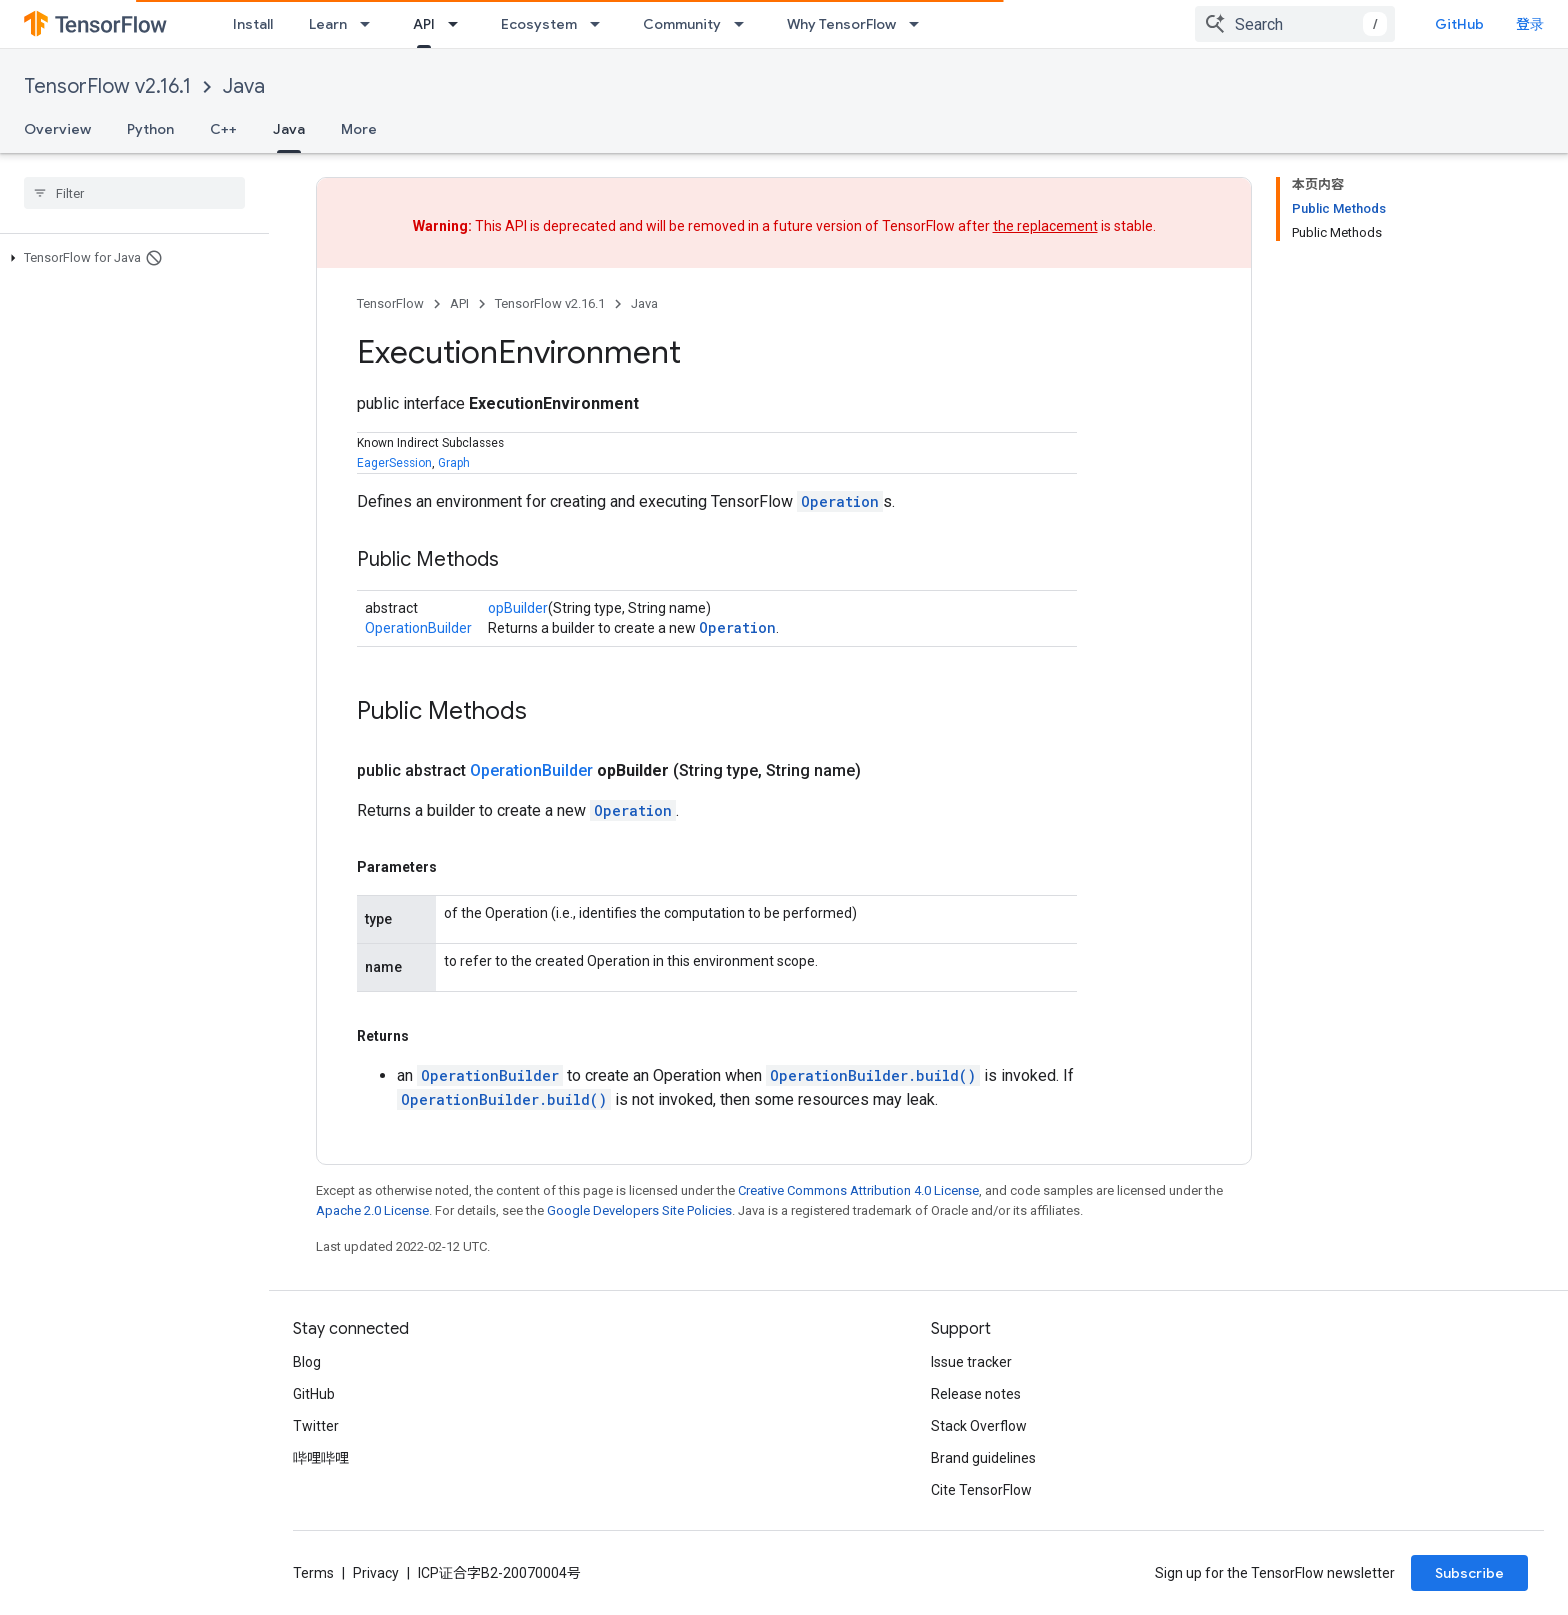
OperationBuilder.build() (873, 1075)
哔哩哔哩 (321, 1458)
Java (244, 86)
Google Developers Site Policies (639, 1210)
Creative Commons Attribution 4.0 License (858, 1190)
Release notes (976, 1394)
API (459, 303)
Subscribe (1469, 1573)
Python (150, 129)
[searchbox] (134, 193)
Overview (57, 129)
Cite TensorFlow (981, 1490)
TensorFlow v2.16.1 (107, 86)
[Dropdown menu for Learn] (371, 24)
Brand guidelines (983, 1458)
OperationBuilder (418, 628)
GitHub (1459, 24)
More (359, 129)
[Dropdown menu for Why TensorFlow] (920, 24)
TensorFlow (390, 303)
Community (682, 24)
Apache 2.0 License (372, 1210)
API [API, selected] (424, 24)
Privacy (376, 1573)
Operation (840, 501)
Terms (313, 1573)
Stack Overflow (979, 1426)
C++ (223, 129)
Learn (328, 24)
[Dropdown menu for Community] (745, 24)
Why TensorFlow (841, 24)
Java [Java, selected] (289, 129)
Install (253, 24)
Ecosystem (539, 24)
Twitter (316, 1426)
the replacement (1045, 226)
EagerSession (394, 463)
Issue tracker (971, 1362)
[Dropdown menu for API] (459, 24)
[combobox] (1295, 24)
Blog (307, 1362)
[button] (130, 258)
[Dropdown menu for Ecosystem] (601, 24)
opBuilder (518, 608)
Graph (454, 463)
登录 (1530, 24)
